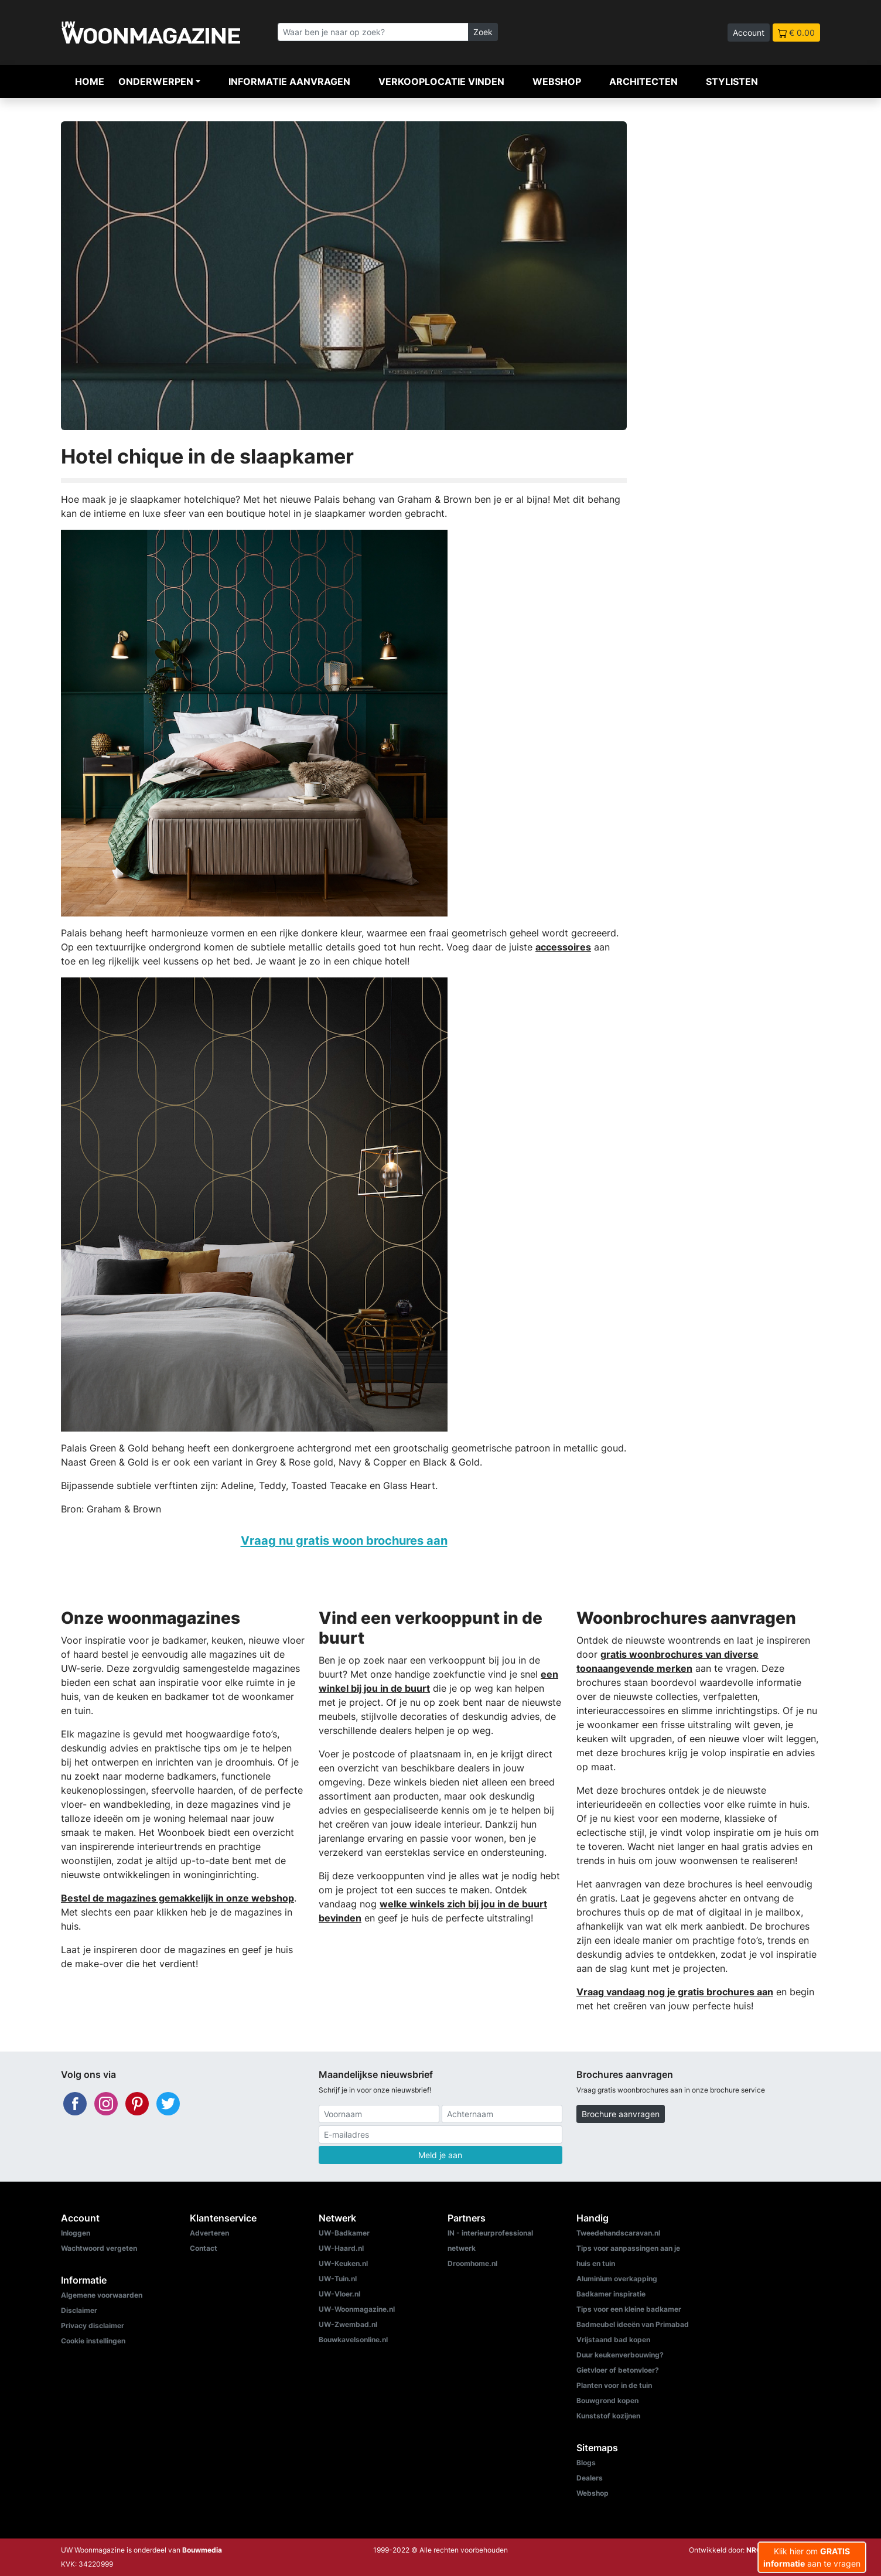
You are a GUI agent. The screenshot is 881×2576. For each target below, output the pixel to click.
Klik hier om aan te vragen (811, 2557)
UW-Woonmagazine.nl (357, 2309)
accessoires (563, 947)
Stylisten (732, 81)
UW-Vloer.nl (339, 2293)
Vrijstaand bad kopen (613, 2339)
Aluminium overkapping (616, 2278)
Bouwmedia (202, 2550)
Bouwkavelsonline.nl (353, 2339)
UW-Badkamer (344, 2233)
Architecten (643, 81)
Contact (203, 2248)
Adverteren (209, 2233)
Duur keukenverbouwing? (620, 2354)
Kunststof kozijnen (608, 2415)
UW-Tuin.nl (338, 2278)
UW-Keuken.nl (343, 2263)
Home (89, 81)
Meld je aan (440, 2155)
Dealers (589, 2477)
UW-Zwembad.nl (348, 2324)
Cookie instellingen (93, 2340)
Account (748, 33)
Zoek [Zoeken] (483, 32)
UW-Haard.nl (341, 2248)
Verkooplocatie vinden (441, 81)
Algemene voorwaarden (101, 2295)
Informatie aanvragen (289, 81)
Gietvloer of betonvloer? (617, 2370)
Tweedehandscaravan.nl (618, 2233)
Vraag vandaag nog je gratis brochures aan (674, 1992)
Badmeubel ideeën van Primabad (632, 2324)
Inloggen (75, 2233)
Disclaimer (79, 2310)
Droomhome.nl (472, 2263)
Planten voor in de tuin (614, 2385)
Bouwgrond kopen (607, 2400)
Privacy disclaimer (92, 2325)
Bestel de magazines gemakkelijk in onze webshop (177, 1898)
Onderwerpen (155, 81)
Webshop (556, 81)
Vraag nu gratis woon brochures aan (344, 1540)
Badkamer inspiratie (611, 2293)
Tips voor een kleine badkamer (628, 2309)
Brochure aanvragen (621, 2114)
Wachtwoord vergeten (99, 2248)
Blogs (586, 2462)
